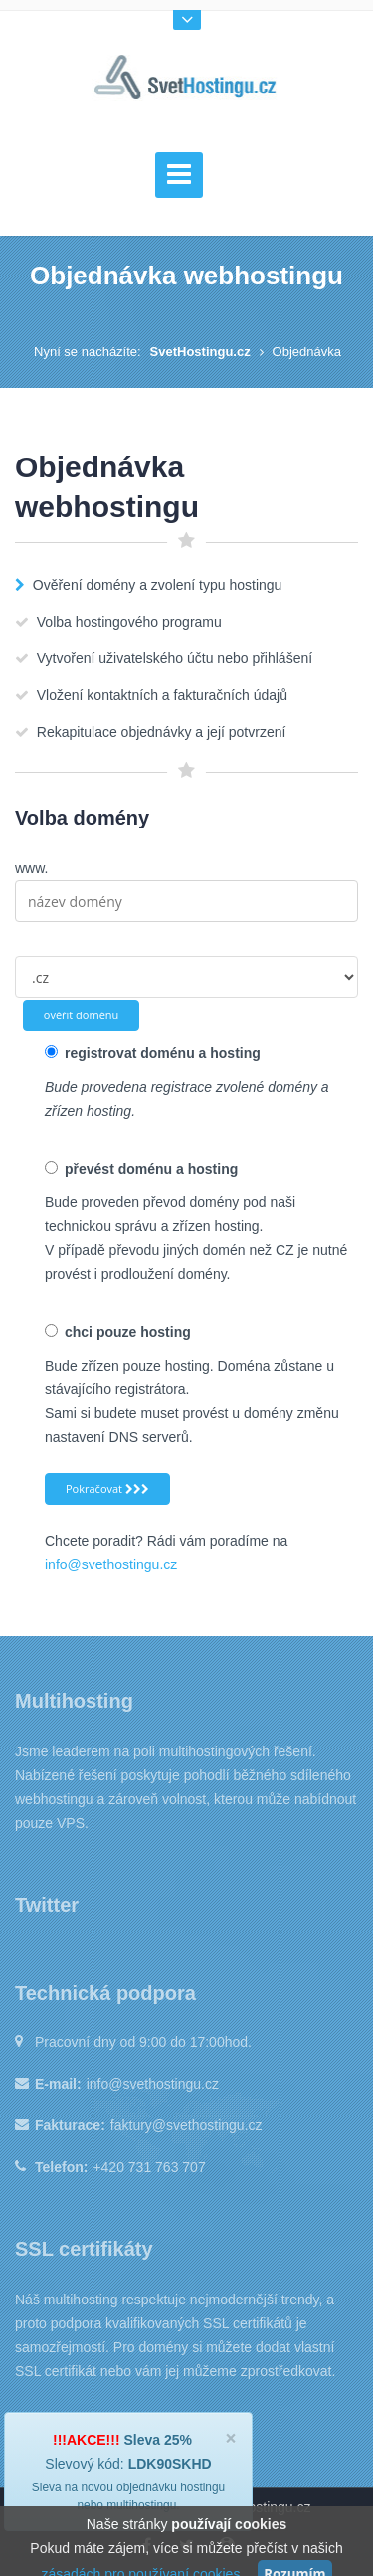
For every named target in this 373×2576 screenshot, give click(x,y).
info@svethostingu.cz (111, 1564)
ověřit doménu (81, 1015)
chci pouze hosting (118, 1332)
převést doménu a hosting (141, 1169)
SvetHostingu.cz (200, 351)
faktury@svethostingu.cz (186, 2125)
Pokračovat (107, 1488)
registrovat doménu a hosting (153, 1053)
